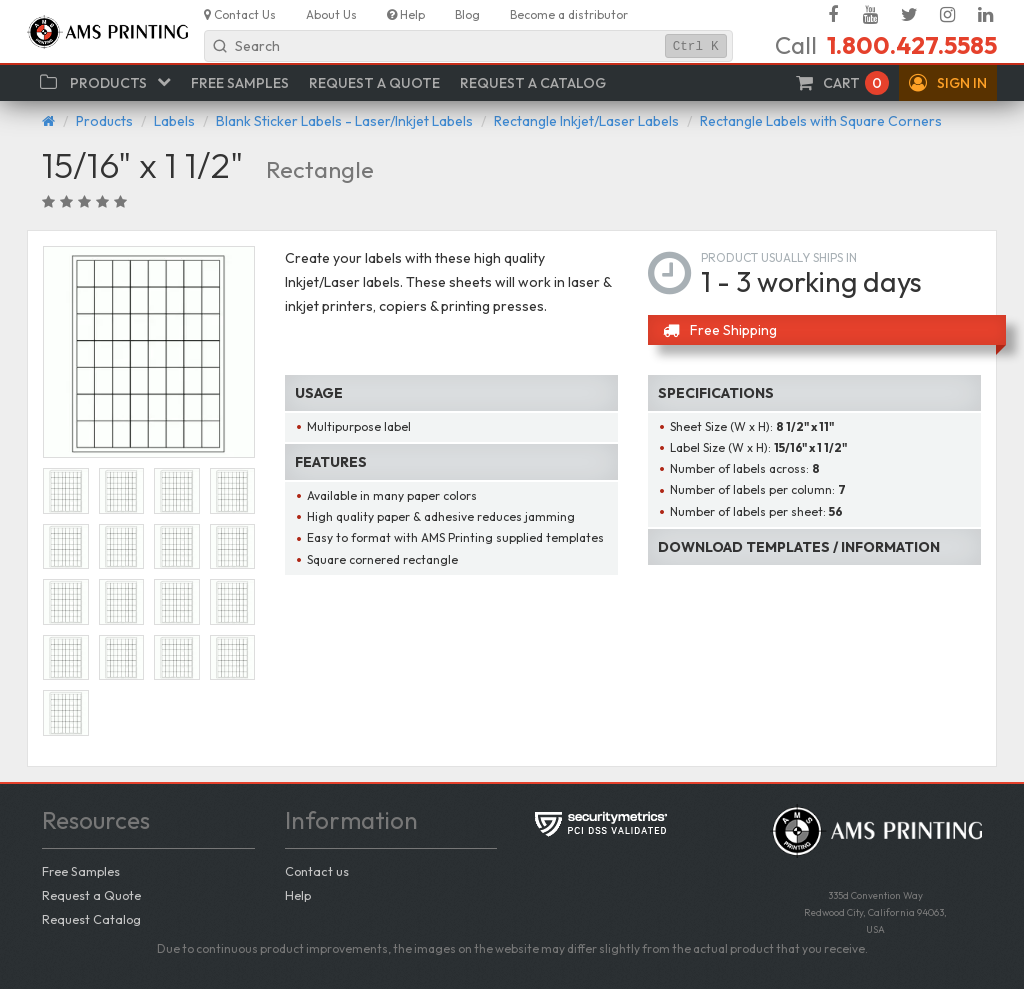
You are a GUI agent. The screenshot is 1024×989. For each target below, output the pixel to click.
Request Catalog (91, 919)
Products (104, 121)
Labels (174, 121)
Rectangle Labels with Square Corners (821, 121)
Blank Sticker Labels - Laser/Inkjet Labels (344, 121)
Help (298, 895)
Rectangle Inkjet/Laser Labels (586, 121)
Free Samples (81, 871)
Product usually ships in (779, 257)
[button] (948, 83)
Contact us (317, 871)
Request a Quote (91, 895)
